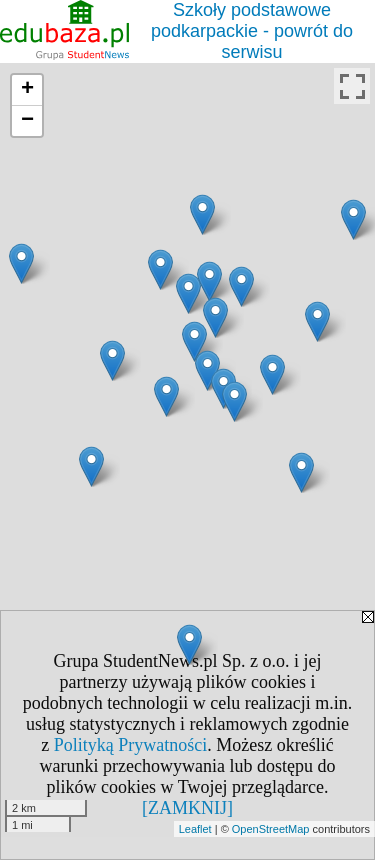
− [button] (27, 121)
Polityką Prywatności (131, 745)
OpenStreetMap (271, 829)
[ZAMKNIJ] (187, 808)
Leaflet (195, 829)
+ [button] (27, 90)
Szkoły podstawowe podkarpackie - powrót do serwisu (252, 31)
